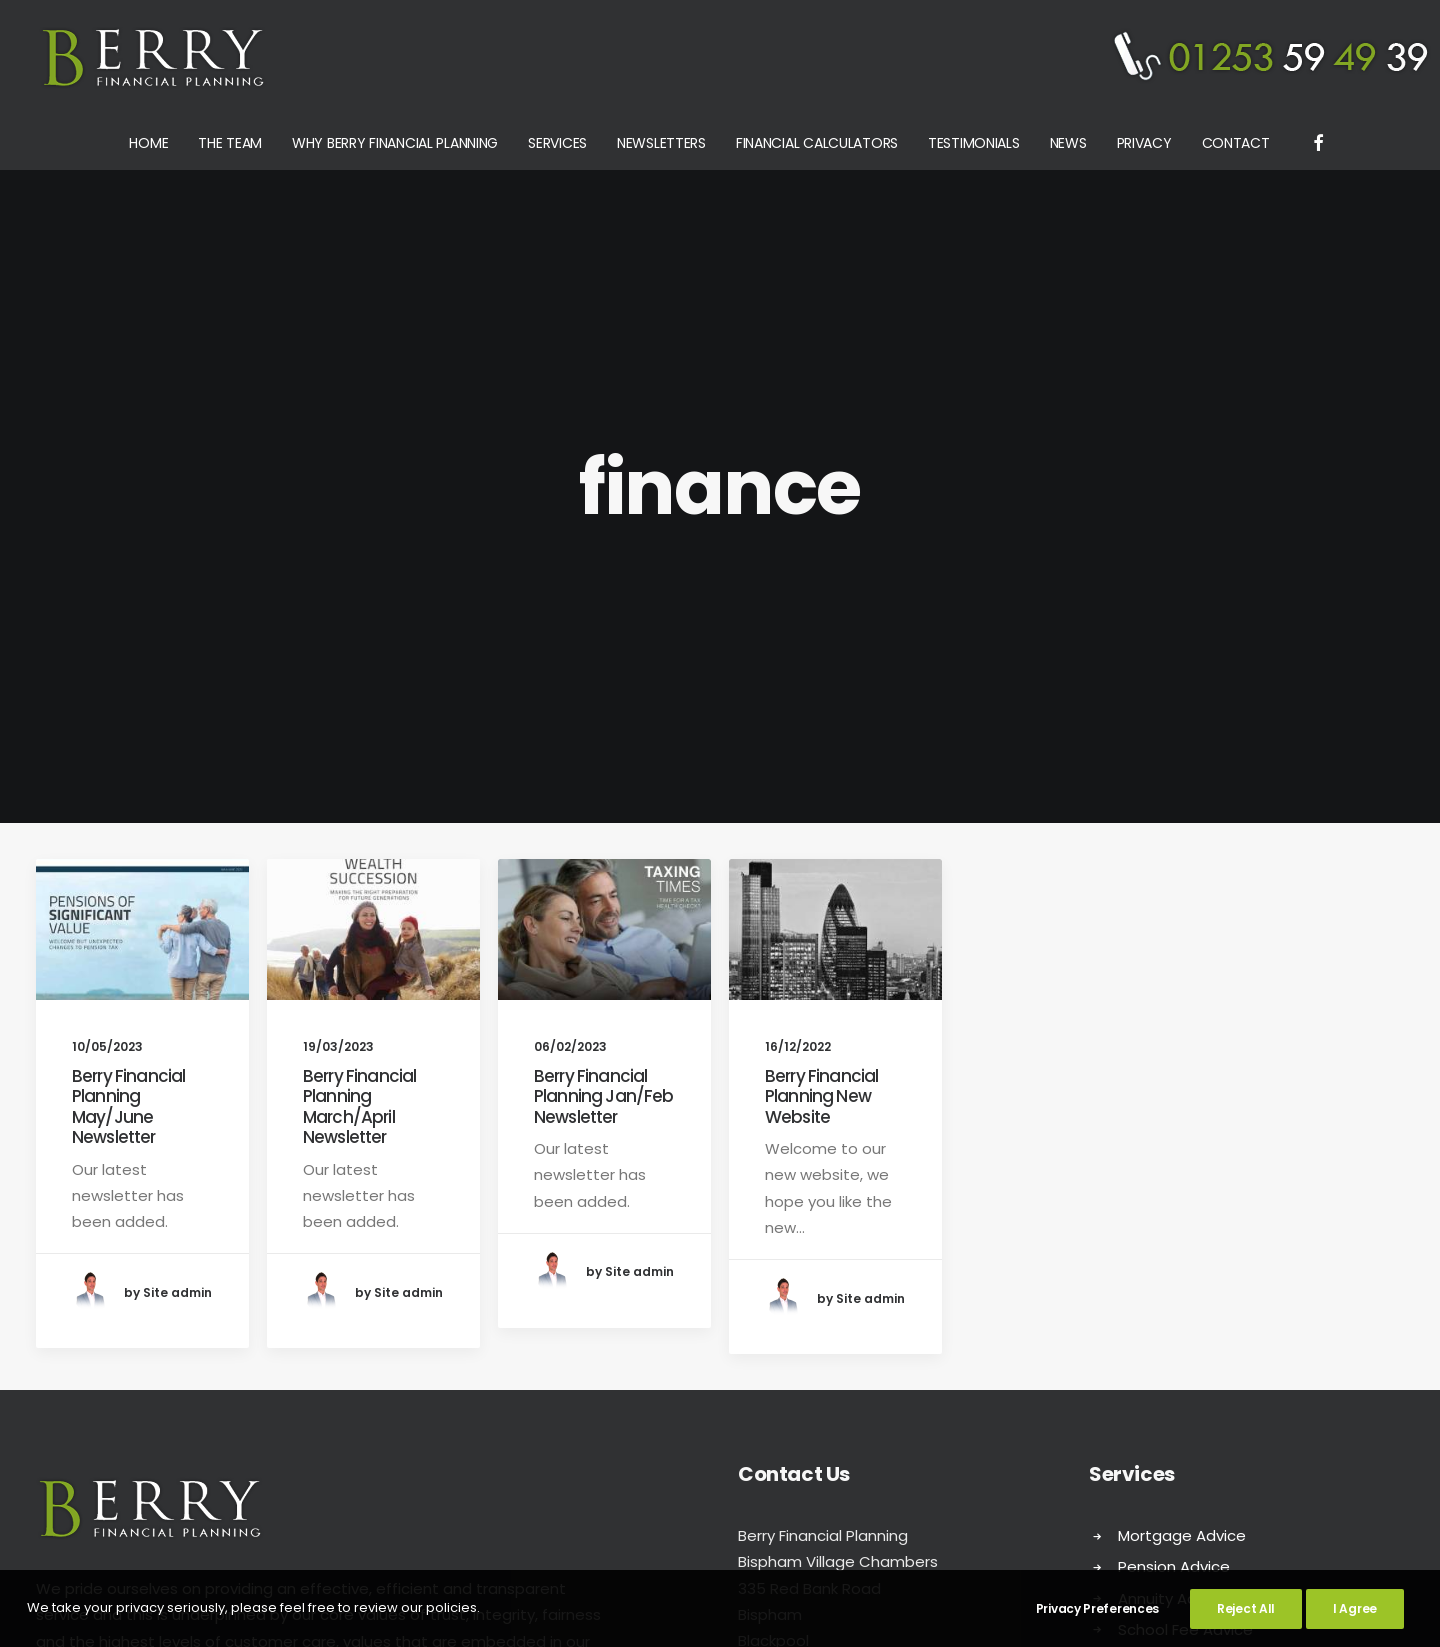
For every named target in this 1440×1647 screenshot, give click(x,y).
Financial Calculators (817, 143)
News (1068, 143)
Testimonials (974, 143)
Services (557, 143)
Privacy (1144, 143)
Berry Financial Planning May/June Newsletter (128, 705)
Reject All (1246, 1608)
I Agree (1355, 1608)
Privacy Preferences (1097, 1608)
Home (148, 143)
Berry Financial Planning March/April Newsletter (359, 705)
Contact (1236, 143)
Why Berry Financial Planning (395, 143)
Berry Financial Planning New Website (821, 695)
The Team (230, 143)
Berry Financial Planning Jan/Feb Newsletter (603, 695)
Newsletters (661, 143)
